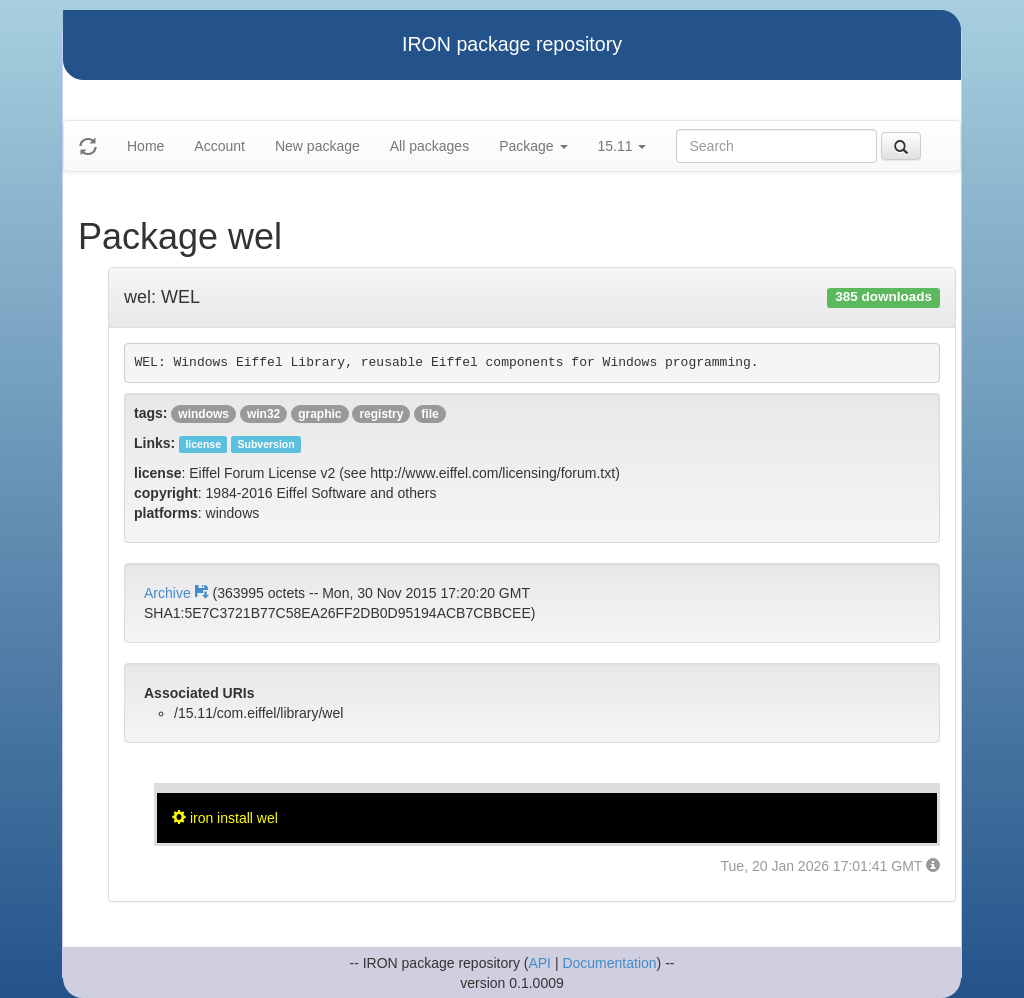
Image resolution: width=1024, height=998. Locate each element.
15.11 (622, 146)
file (429, 414)
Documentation (609, 963)
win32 (263, 414)
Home (145, 146)
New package (317, 146)
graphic (319, 414)
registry (381, 414)
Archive (178, 593)
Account (219, 146)
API (539, 963)
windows (203, 414)
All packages (429, 146)
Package (533, 146)
